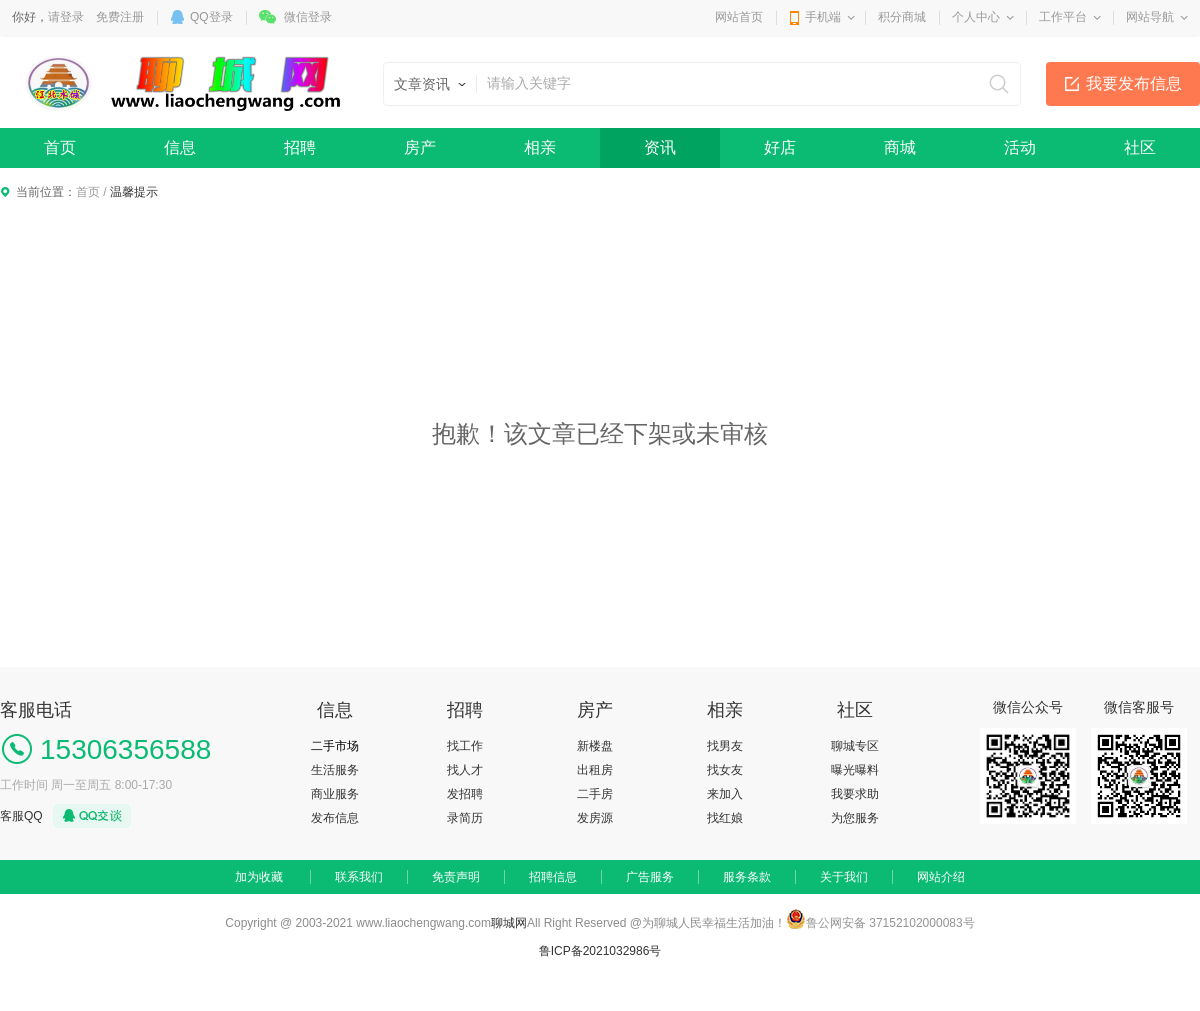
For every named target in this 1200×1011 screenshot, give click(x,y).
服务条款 (747, 877)
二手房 (595, 794)
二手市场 (335, 746)
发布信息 (335, 818)
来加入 (725, 794)
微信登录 (308, 17)
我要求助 (855, 794)
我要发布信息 (1134, 83)
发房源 (595, 818)
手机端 (823, 17)
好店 (780, 147)
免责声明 (456, 877)
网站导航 (1150, 17)
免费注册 (120, 17)
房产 (420, 147)
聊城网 (509, 923)
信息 (180, 147)
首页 (60, 147)
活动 (1020, 147)
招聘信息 (553, 877)
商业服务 (335, 794)
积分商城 (902, 17)
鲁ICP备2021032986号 (600, 951)
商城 (900, 147)
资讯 (660, 147)
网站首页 (739, 17)
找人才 (465, 770)
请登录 (66, 17)
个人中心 (976, 17)
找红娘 (725, 818)
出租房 (595, 770)
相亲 (540, 147)
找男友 (725, 746)
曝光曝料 (855, 770)
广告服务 (650, 877)
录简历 (465, 818)
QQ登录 (211, 17)
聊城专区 (855, 746)
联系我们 (359, 877)
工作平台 (1063, 17)
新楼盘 (595, 746)
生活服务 (335, 770)
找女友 (725, 770)
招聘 (300, 147)
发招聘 (465, 794)
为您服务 (855, 818)
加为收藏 (259, 877)
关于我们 (844, 877)
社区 (1140, 147)
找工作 (465, 746)
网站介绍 (941, 877)
